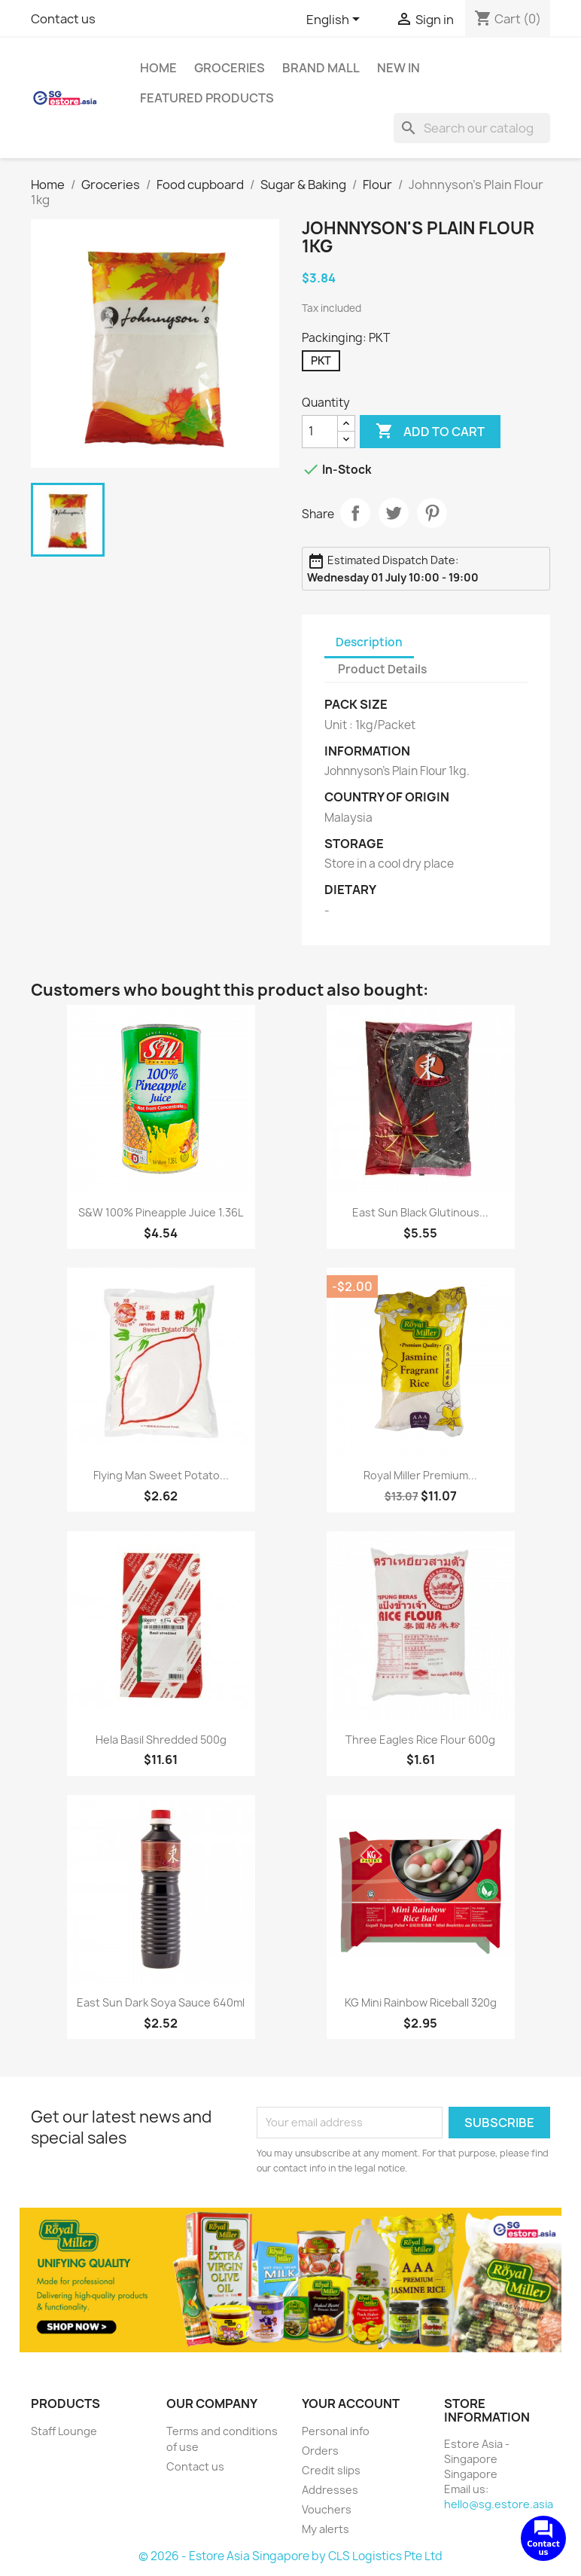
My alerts (325, 2529)
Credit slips (331, 2470)
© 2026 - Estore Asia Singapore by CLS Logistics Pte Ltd (290, 2556)
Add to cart (430, 431)
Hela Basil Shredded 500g (161, 1739)
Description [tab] (369, 642)
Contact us (63, 19)
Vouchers (326, 2509)
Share (355, 513)
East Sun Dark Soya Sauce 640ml (161, 2002)
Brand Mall (321, 68)
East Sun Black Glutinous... (420, 1212)
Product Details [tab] (382, 669)
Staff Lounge (64, 2431)
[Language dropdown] (335, 20)
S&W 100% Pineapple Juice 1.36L (160, 1212)
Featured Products (207, 98)
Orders (320, 2450)
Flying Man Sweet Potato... (161, 1475)
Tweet (394, 513)
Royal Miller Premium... (420, 1475)
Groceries (229, 68)
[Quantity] (320, 431)
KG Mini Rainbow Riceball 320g (421, 2002)
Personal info (336, 2431)
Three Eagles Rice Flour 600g (420, 1739)
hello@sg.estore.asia (498, 2504)
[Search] (472, 128)
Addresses (330, 2490)
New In (398, 68)
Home (158, 68)
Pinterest (432, 513)
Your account (351, 2403)
